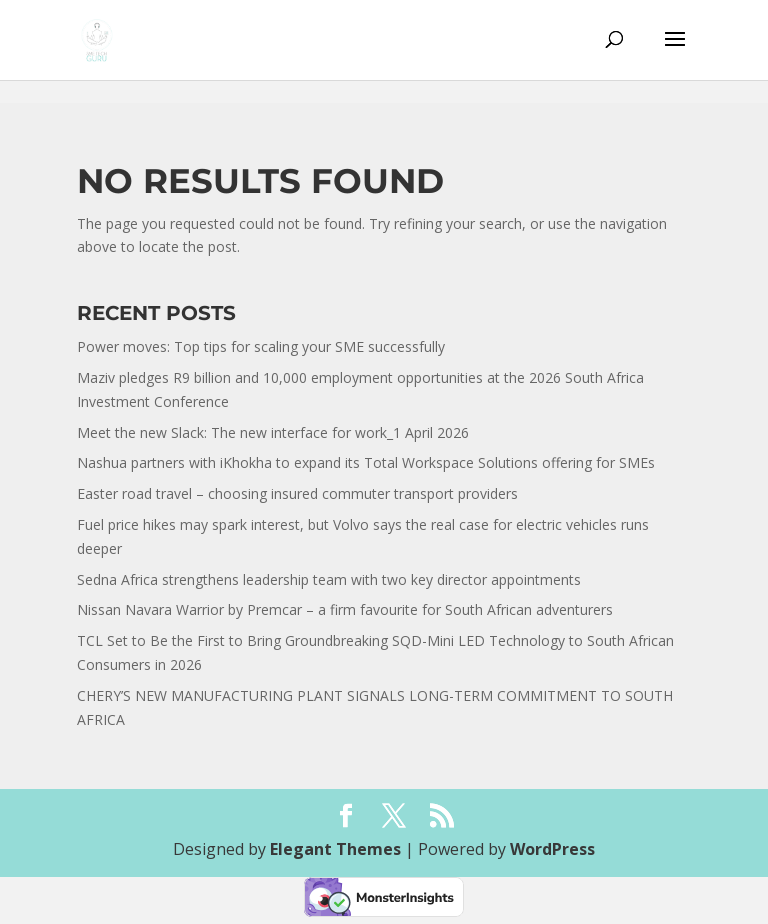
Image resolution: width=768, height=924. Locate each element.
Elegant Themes (335, 849)
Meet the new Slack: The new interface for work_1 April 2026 (273, 432)
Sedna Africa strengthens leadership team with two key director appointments (329, 579)
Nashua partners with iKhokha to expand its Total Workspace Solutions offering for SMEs (366, 462)
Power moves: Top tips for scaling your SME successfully (262, 346)
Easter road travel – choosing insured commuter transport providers (297, 493)
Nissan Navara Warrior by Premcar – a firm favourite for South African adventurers (345, 609)
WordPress (552, 849)
